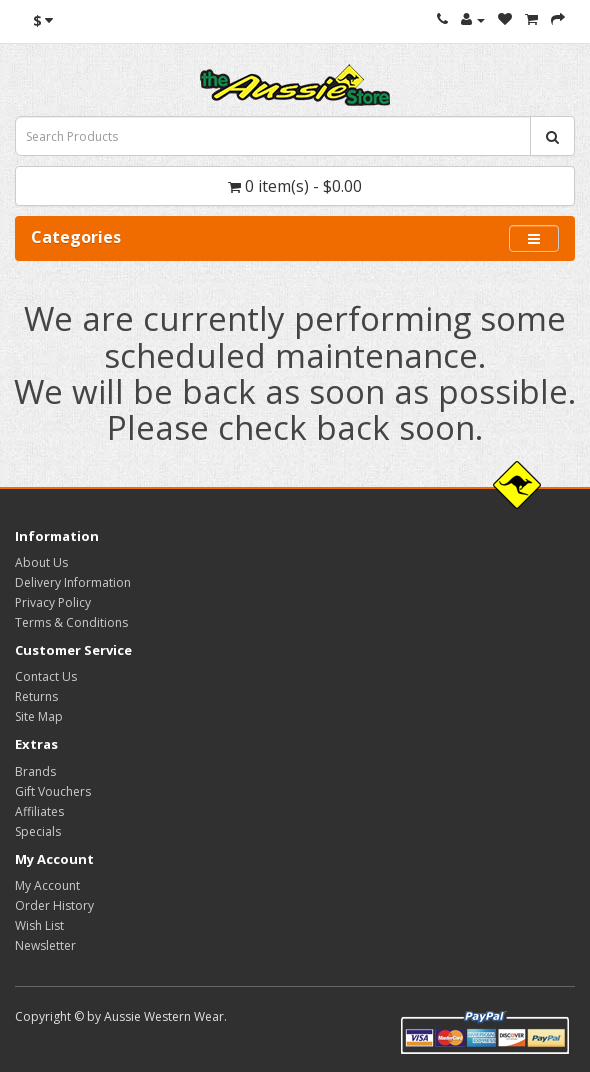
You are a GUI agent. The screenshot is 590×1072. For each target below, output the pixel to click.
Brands (35, 771)
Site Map (39, 716)
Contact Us (46, 676)
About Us (41, 562)
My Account (47, 885)
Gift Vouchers (53, 791)
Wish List (39, 925)
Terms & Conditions (71, 622)
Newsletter (45, 945)
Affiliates (39, 811)
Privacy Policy (53, 602)
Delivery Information (73, 582)
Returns (36, 696)
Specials (38, 831)
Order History (54, 905)
